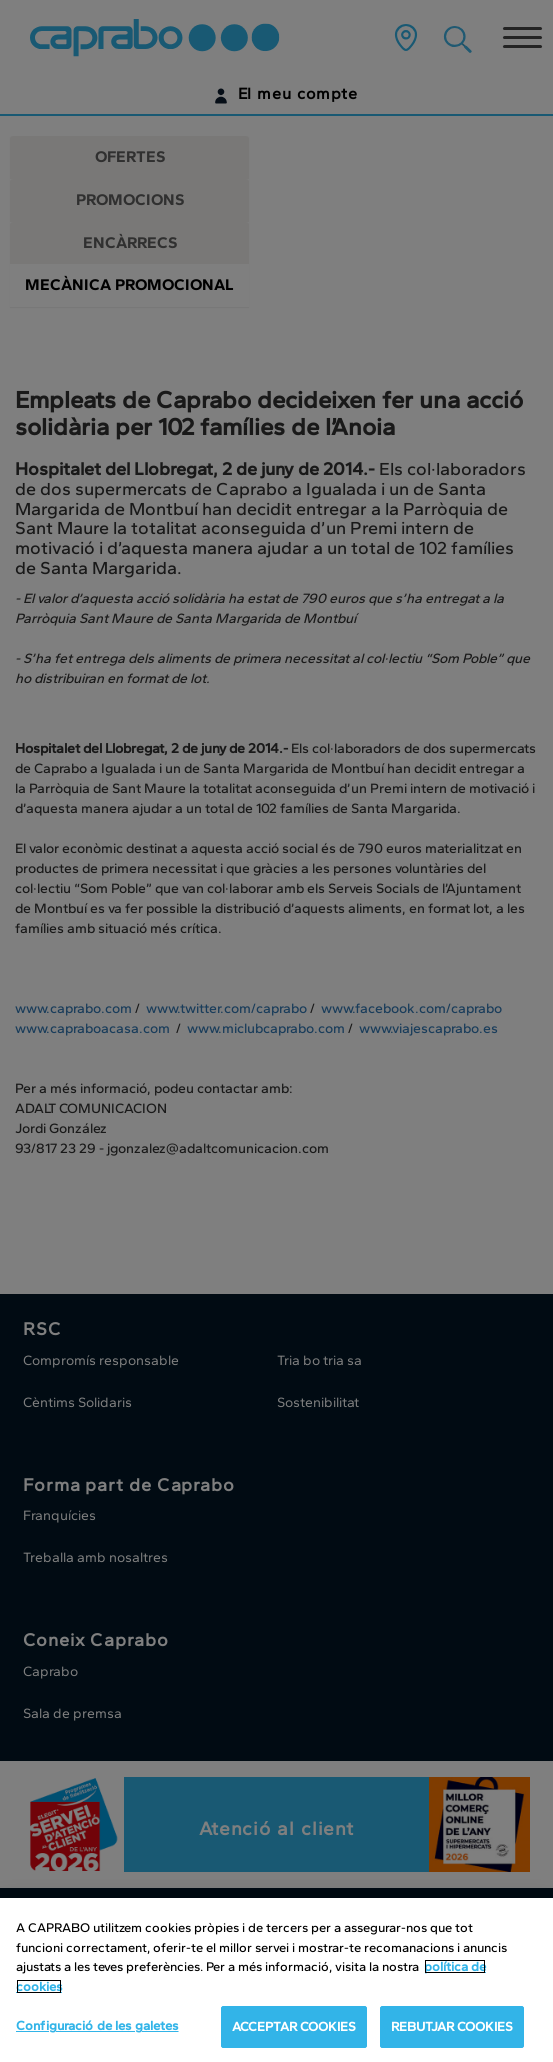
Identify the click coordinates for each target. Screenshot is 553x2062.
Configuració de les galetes (97, 2025)
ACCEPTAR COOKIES (294, 2026)
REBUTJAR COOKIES (452, 2026)
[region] (276, 1980)
